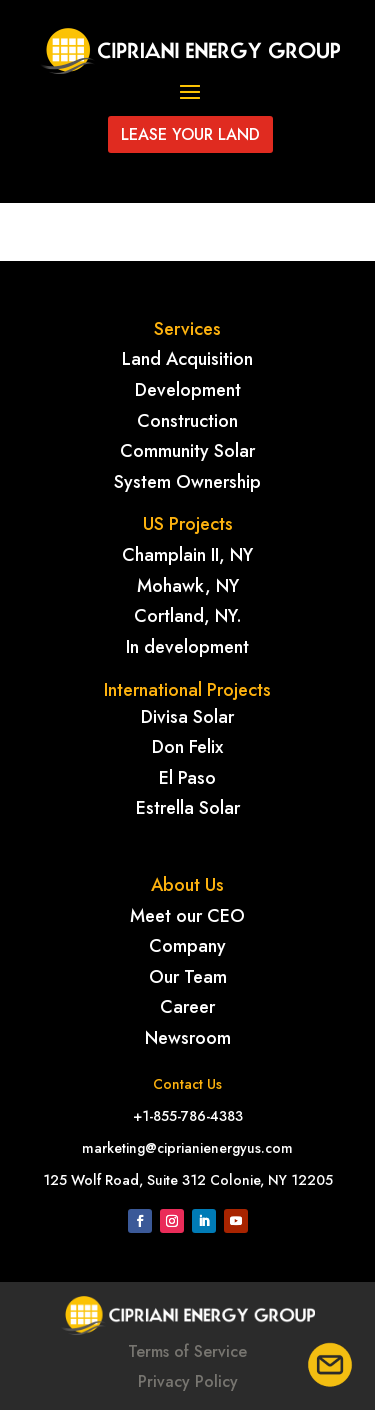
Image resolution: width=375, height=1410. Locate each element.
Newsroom (188, 1038)
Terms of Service (187, 1351)
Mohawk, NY (188, 586)
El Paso (187, 778)
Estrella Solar (188, 808)
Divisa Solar (187, 717)
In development (187, 647)
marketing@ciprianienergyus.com (187, 1148)
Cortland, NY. (188, 616)
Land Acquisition (187, 359)
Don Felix (187, 747)
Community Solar (187, 451)
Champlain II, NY (187, 555)
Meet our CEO (187, 916)
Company (187, 946)
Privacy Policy (188, 1381)
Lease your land (190, 134)
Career (187, 1007)
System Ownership (187, 482)
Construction (187, 421)
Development (188, 390)
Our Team (188, 977)
